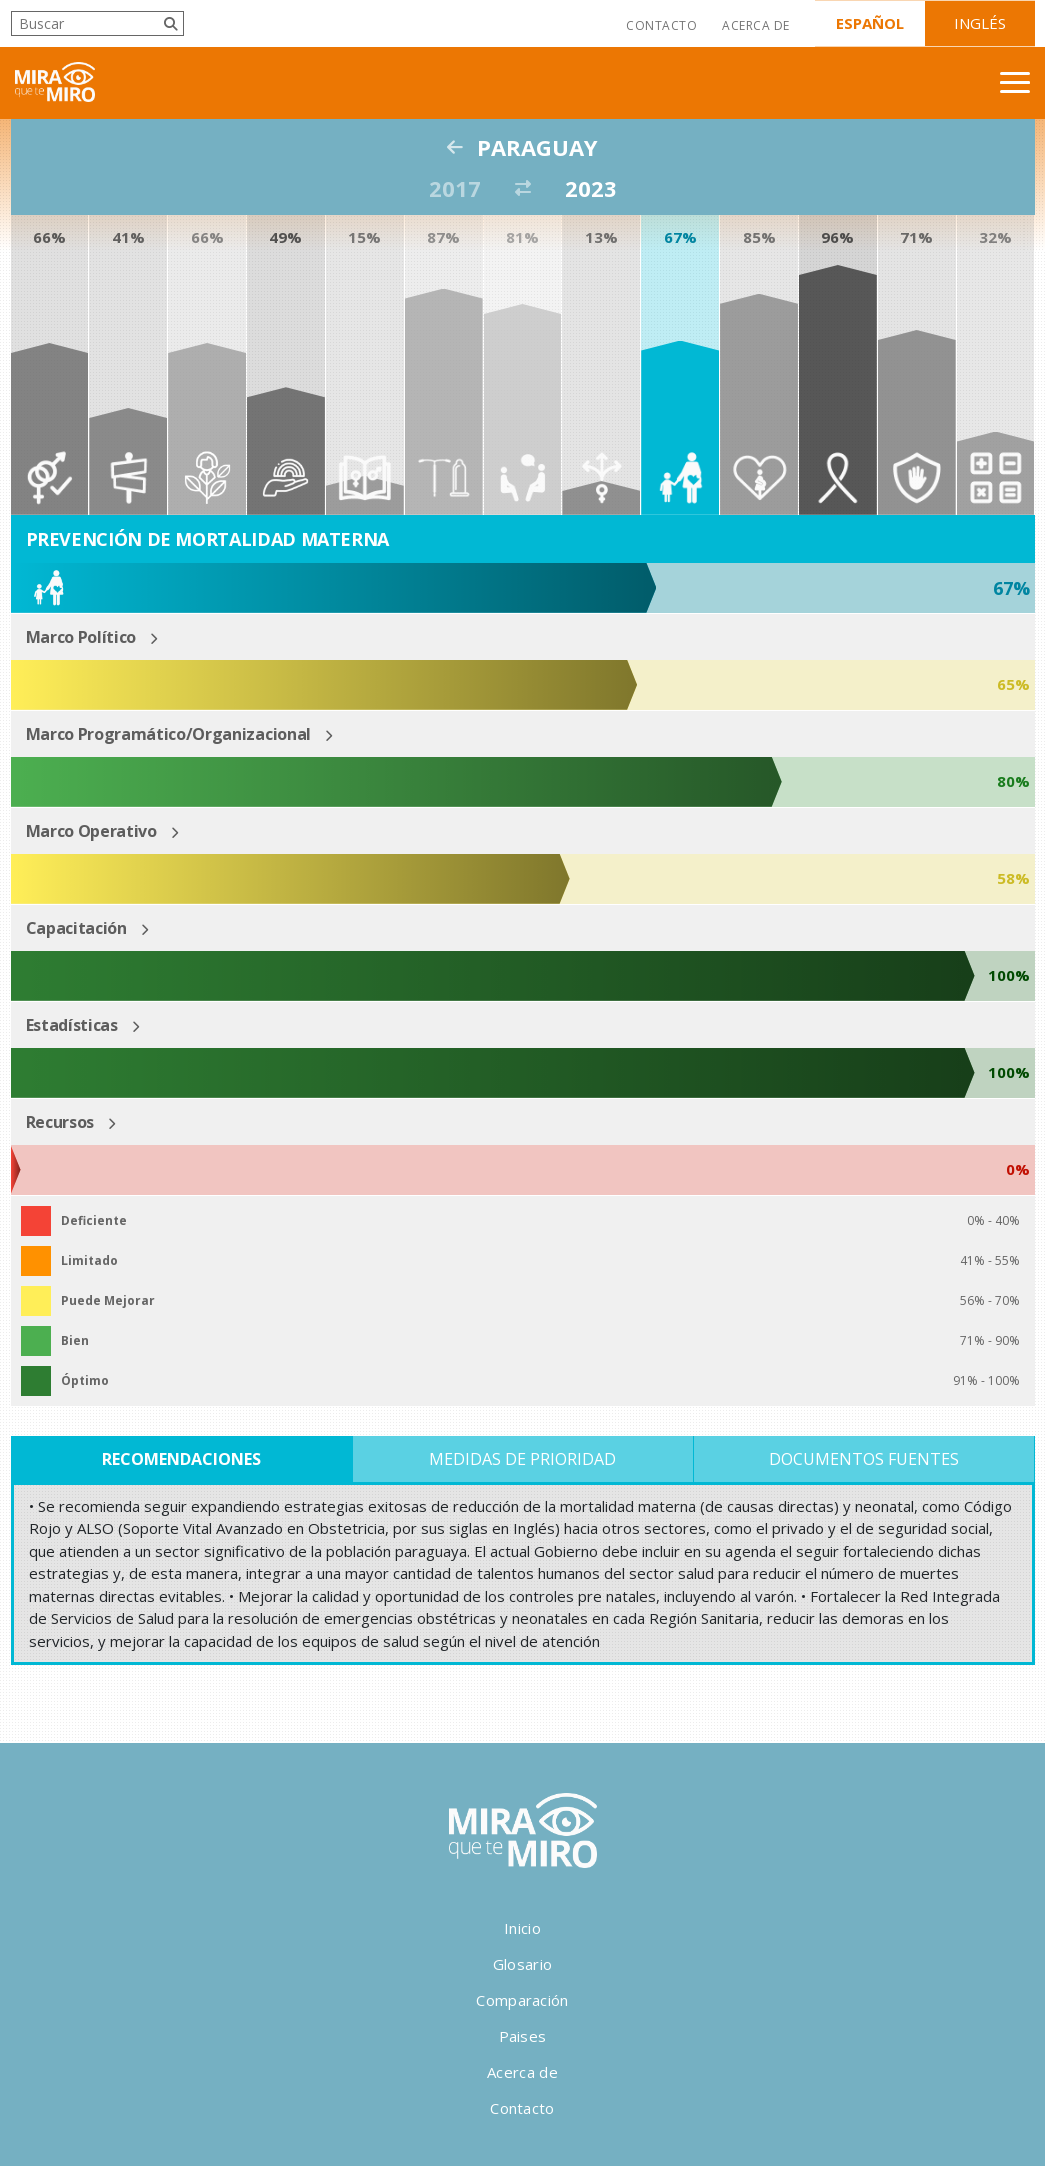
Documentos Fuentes (864, 1459)
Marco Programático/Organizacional (168, 734)
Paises (523, 2036)
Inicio (522, 1928)
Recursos (60, 1122)
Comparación (522, 2000)
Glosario (522, 1964)
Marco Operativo (91, 831)
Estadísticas (72, 1025)
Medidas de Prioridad (522, 1459)
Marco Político (81, 637)
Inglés (980, 23)
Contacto (661, 25)
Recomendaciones (181, 1459)
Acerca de (755, 25)
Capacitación (76, 928)
